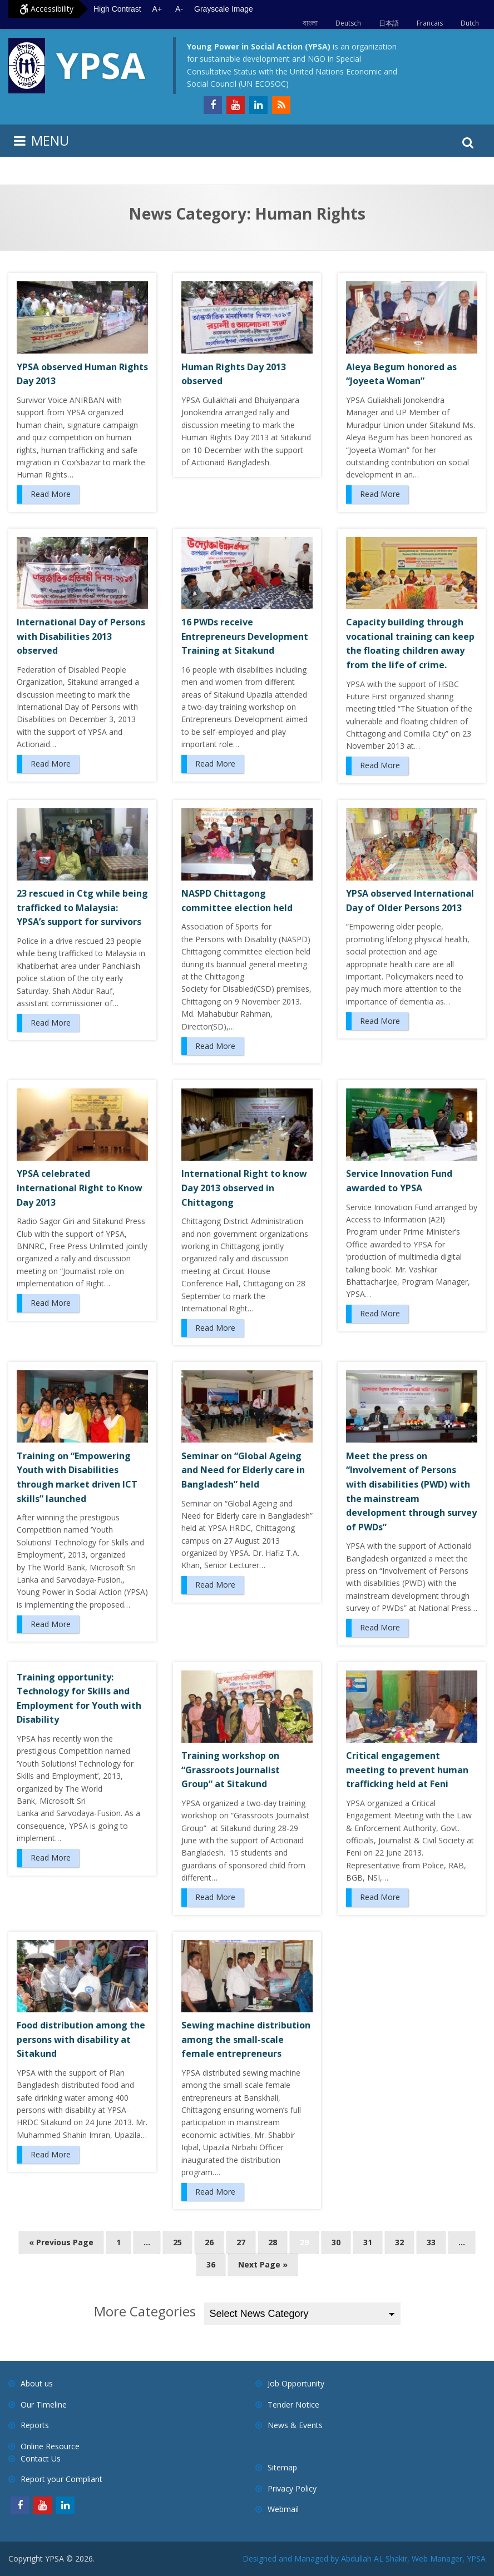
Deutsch (348, 23)
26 (209, 2242)
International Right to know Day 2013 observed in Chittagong (244, 1187)
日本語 (389, 23)
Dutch (470, 23)
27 (240, 2242)
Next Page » (263, 2264)
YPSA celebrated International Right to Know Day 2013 (79, 1187)
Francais (430, 23)
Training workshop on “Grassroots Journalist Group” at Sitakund (230, 1769)
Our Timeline (44, 2404)
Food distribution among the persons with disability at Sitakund (81, 2039)
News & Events (295, 2425)
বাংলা (310, 23)
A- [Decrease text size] (179, 8)
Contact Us (41, 2458)
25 (177, 2242)
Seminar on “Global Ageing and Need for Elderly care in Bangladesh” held (243, 1470)
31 (367, 2242)
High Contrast (117, 8)
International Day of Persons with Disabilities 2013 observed (81, 636)
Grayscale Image (223, 8)
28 (272, 2242)
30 (336, 2242)
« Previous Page (61, 2242)
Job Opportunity (296, 2383)
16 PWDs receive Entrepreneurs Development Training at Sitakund (244, 636)
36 (210, 2264)
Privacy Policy (292, 2488)
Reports (35, 2425)
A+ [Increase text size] (157, 8)
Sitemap (282, 2467)
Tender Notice (293, 2404)
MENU (50, 140)
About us (37, 2383)
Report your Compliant (61, 2479)
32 (399, 2242)
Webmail (283, 2509)
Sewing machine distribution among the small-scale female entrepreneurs (245, 2039)
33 (431, 2242)
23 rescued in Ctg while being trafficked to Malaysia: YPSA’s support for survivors (82, 907)
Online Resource (50, 2446)
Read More (51, 494)
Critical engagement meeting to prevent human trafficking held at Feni (407, 1769)
